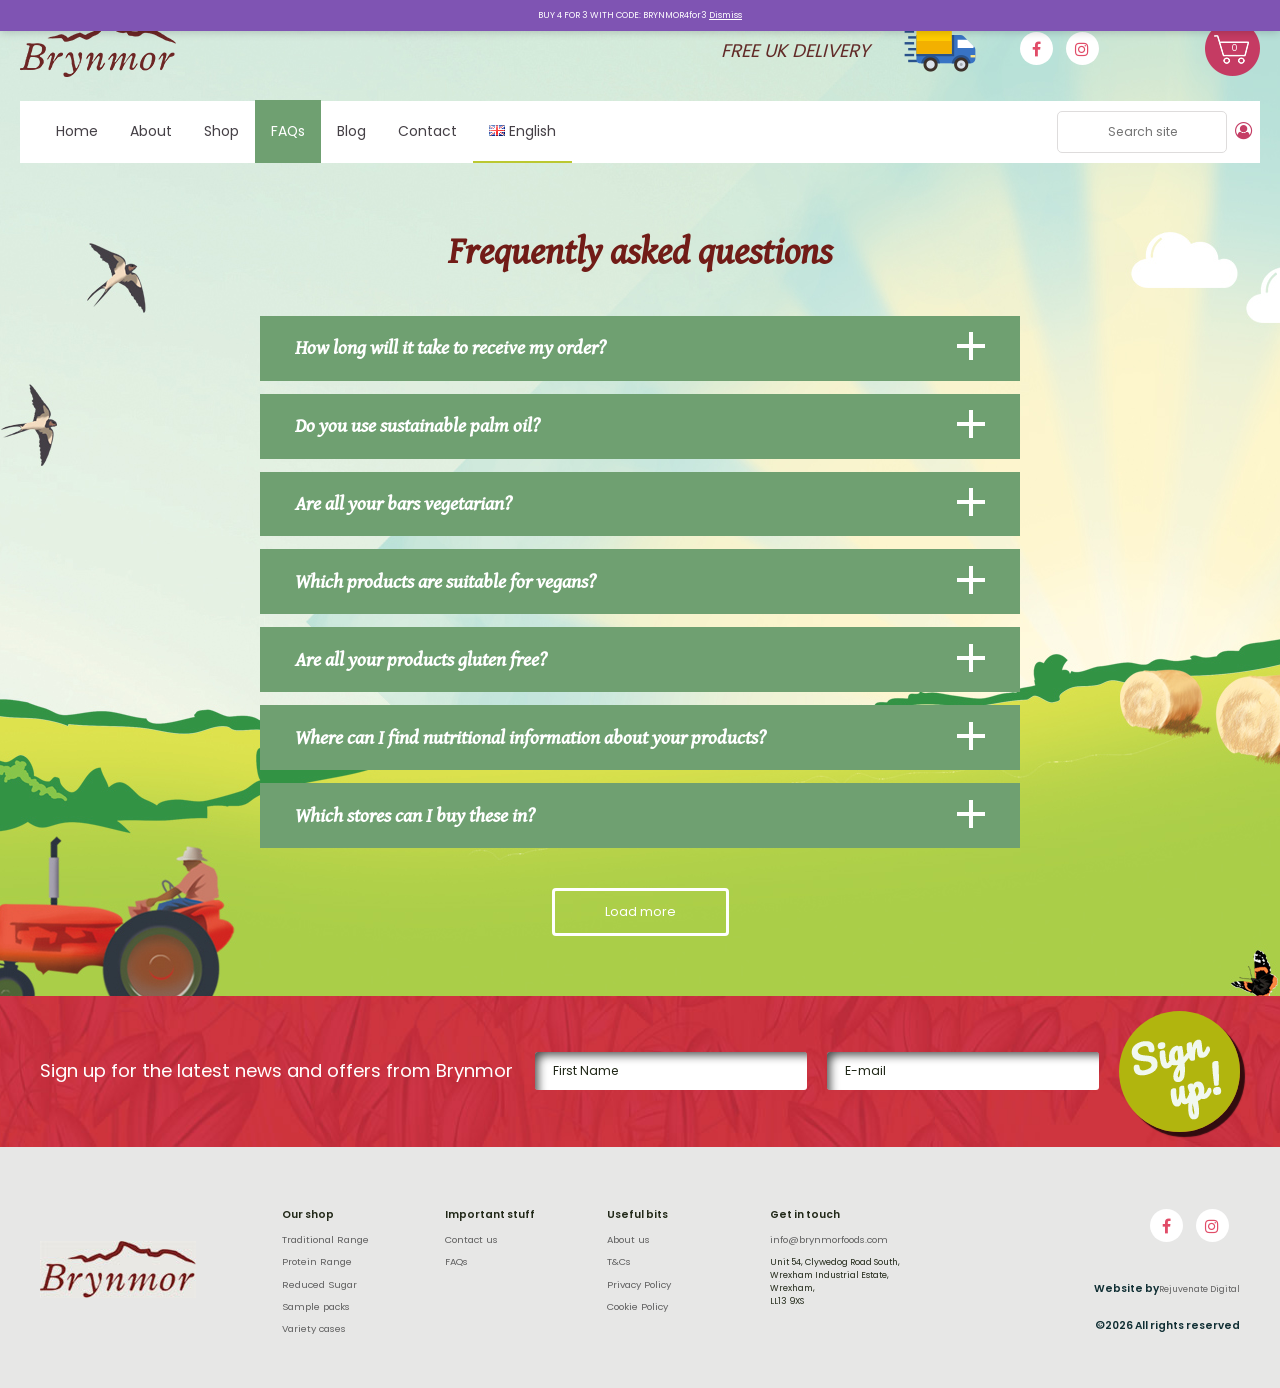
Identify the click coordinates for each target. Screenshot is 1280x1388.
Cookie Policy (637, 1305)
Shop (221, 131)
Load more (640, 910)
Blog (351, 131)
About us (628, 1238)
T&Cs (619, 1261)
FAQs (288, 131)
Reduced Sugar (319, 1283)
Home (77, 131)
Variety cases (314, 1328)
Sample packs (316, 1305)
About (151, 131)
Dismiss (725, 15)
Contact (427, 131)
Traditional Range (325, 1238)
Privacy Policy (639, 1283)
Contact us (471, 1238)
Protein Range (317, 1261)
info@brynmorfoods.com (829, 1239)
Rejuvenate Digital (1199, 1288)
